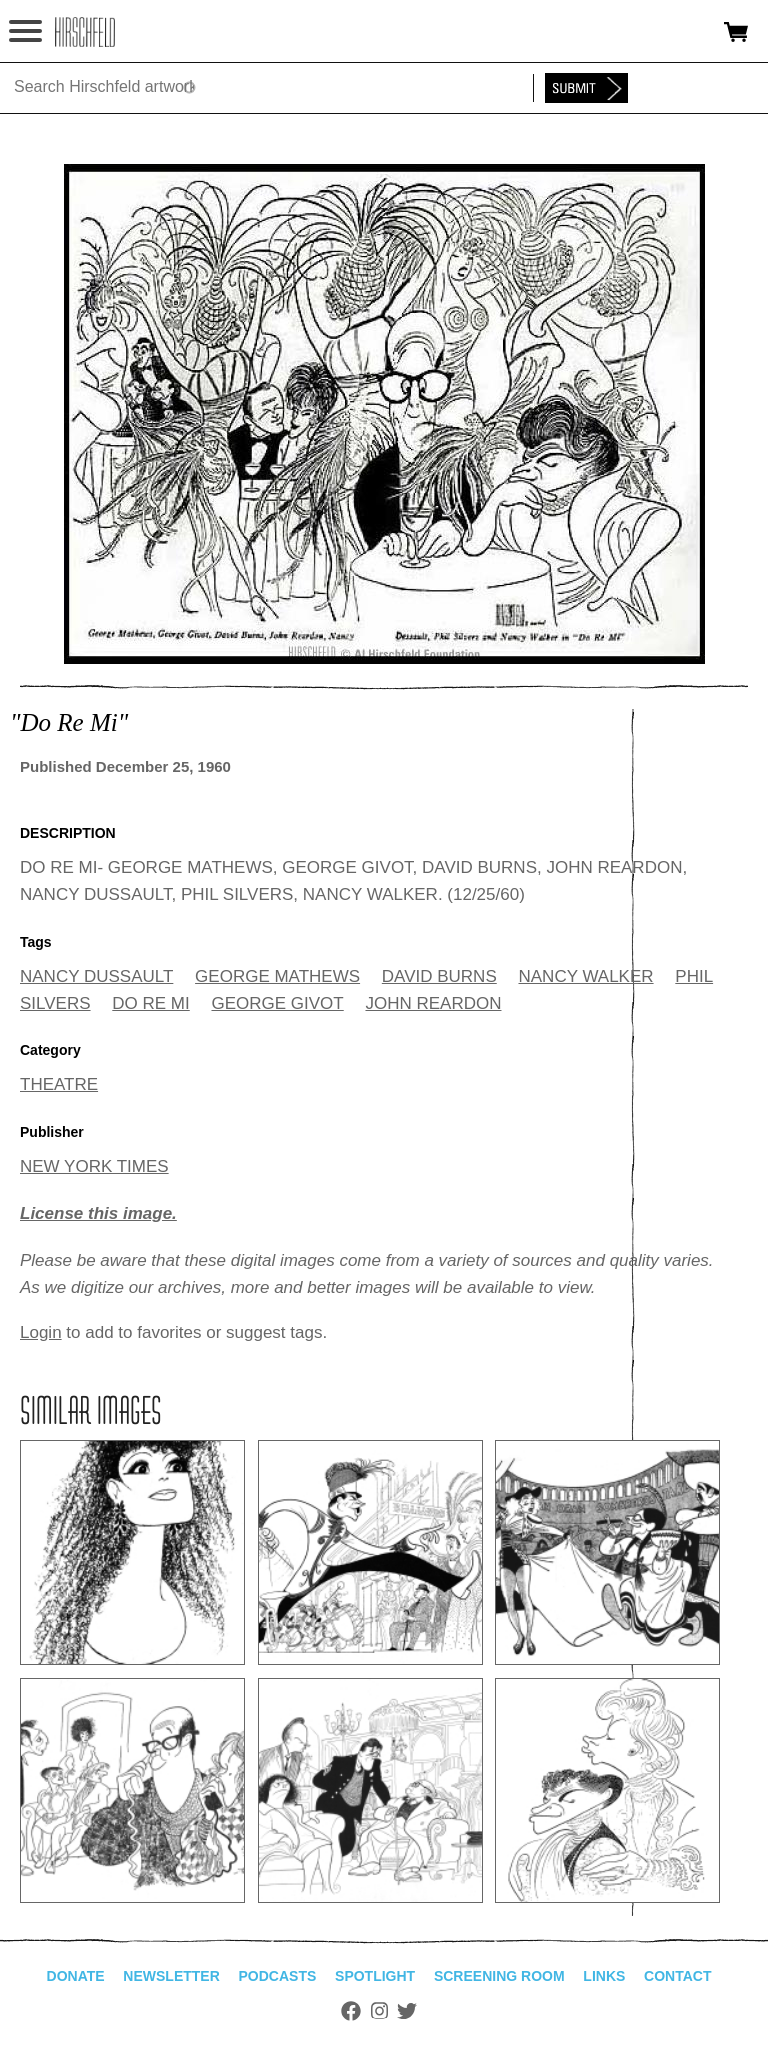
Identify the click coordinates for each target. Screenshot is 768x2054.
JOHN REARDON (433, 1003)
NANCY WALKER (585, 976)
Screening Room (499, 1976)
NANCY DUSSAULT (96, 976)
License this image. (98, 1213)
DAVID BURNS (439, 976)
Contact (677, 1976)
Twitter (407, 2011)
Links (604, 1976)
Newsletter (171, 1976)
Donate (76, 1976)
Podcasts (278, 1976)
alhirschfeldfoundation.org (85, 32)
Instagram (379, 2011)
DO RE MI (150, 1003)
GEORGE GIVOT (277, 1003)
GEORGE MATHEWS (277, 976)
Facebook (351, 2011)
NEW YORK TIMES (94, 1166)
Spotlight (375, 1976)
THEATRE (59, 1084)
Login (41, 1332)
